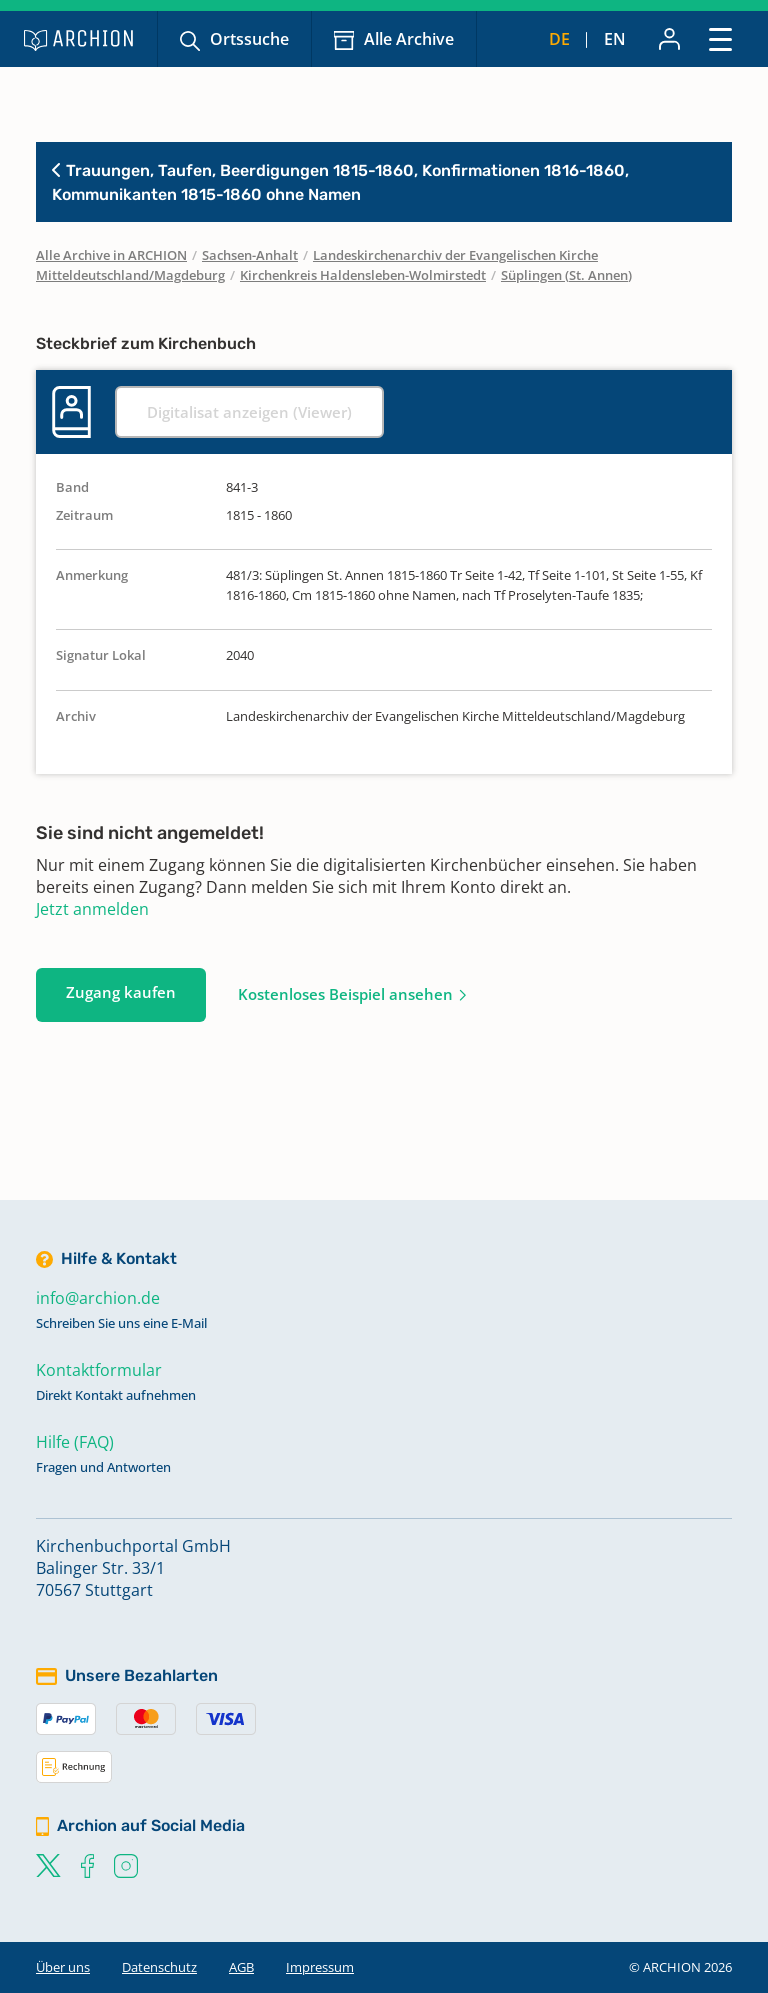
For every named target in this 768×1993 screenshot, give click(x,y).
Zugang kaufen (121, 992)
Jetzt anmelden (92, 909)
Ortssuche (249, 39)
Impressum (320, 1967)
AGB (241, 1967)
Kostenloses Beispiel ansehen (345, 994)
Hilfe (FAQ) (75, 1442)
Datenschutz (159, 1967)
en (615, 39)
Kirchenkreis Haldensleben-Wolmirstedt (363, 275)
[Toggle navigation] (720, 38)
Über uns (63, 1967)
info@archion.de (98, 1298)
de (559, 39)
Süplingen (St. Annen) (566, 275)
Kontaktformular (99, 1370)
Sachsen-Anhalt (250, 255)
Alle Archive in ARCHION (111, 255)
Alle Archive (409, 39)
